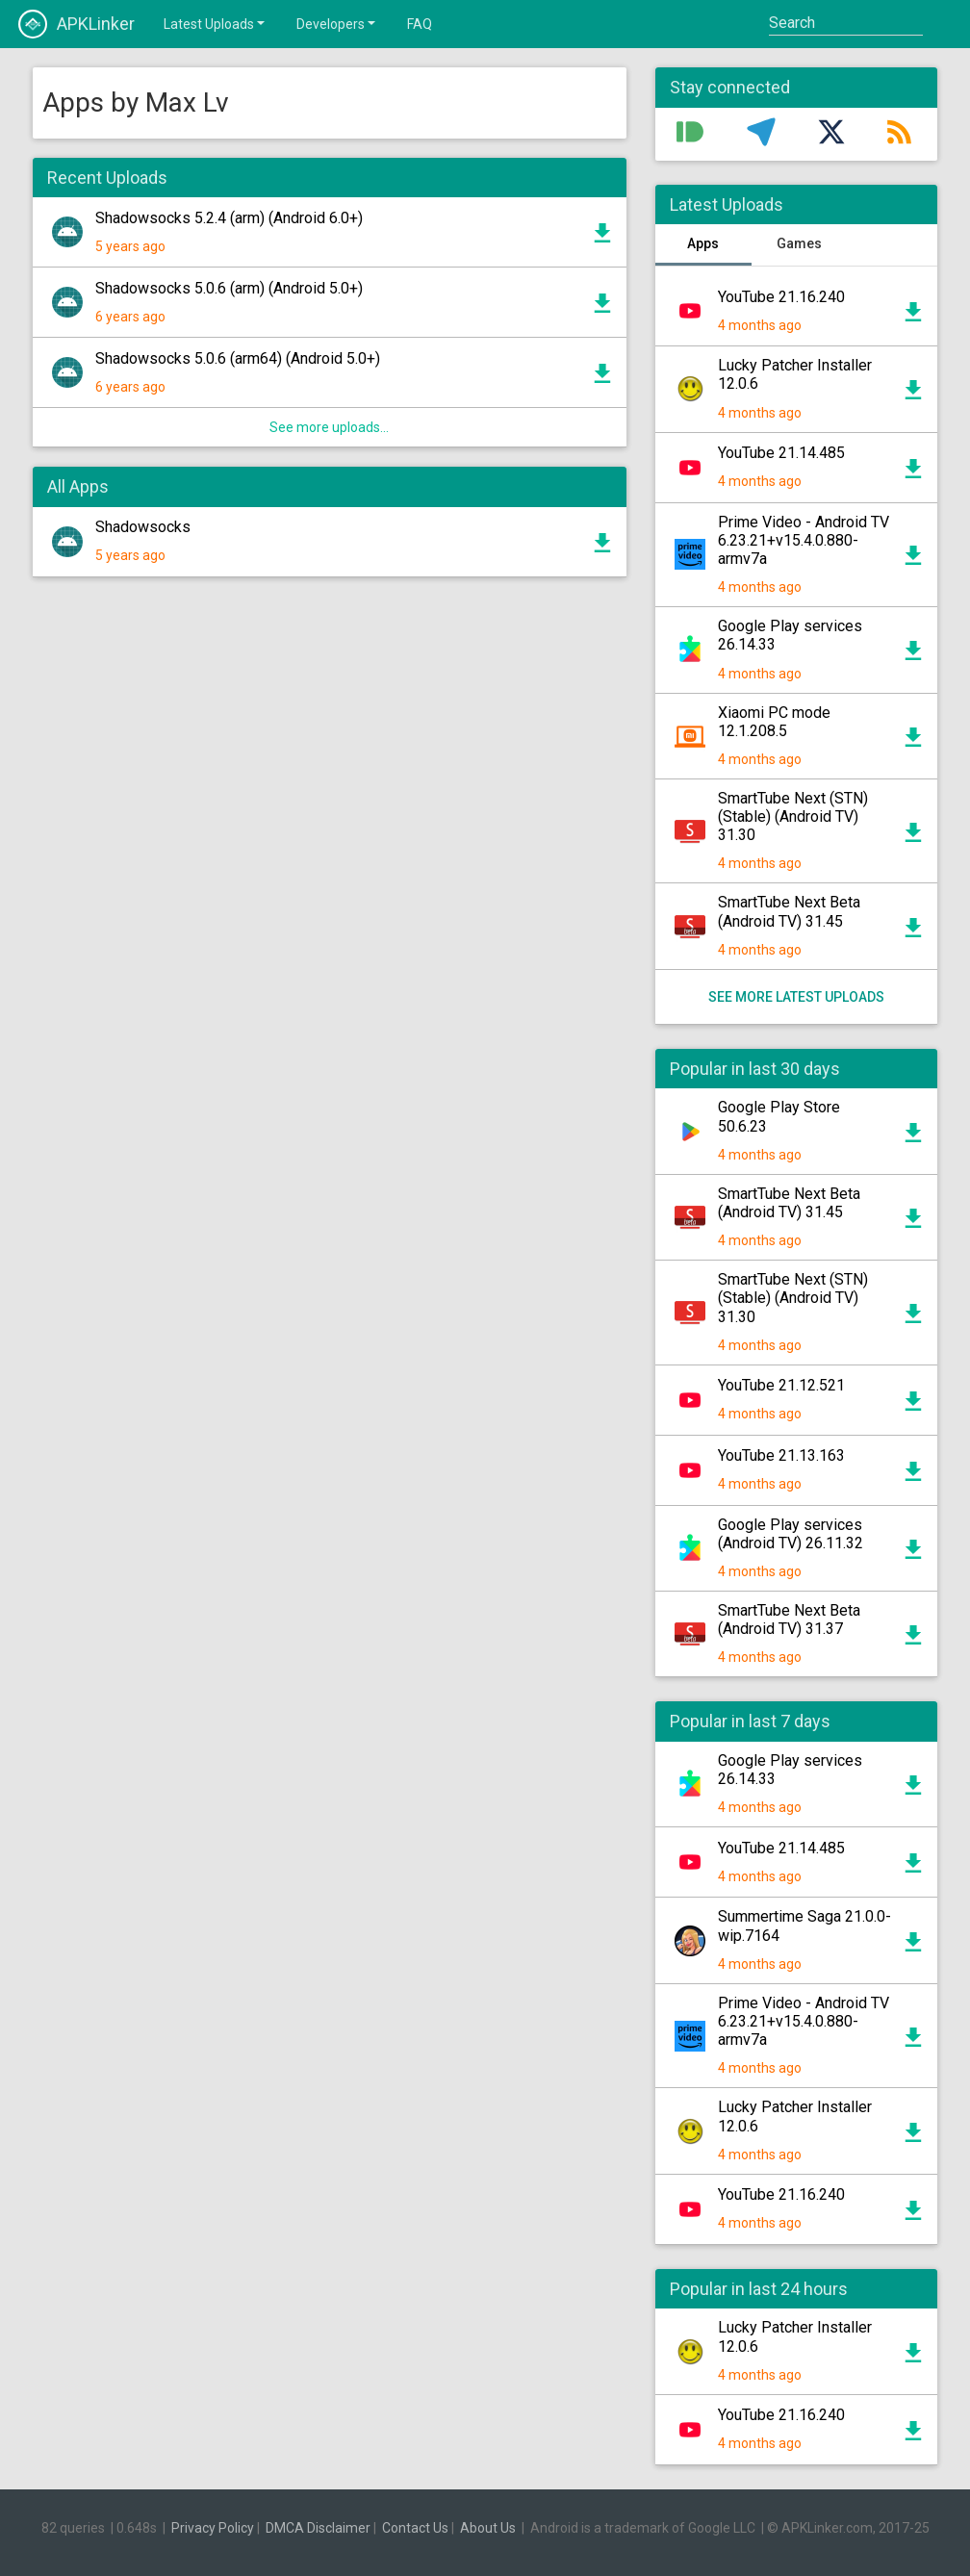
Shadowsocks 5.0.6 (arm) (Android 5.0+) (229, 288)
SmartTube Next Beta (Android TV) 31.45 (789, 911)
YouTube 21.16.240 (781, 297)
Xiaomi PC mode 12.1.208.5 (774, 721)
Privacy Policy (212, 2528)
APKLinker (76, 24)
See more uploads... (329, 427)
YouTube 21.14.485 (781, 453)
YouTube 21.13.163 (781, 1455)
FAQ (419, 24)
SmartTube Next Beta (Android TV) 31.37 (789, 1619)
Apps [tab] (703, 243)
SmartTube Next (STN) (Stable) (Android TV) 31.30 (793, 816)
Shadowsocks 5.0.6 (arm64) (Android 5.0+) (237, 358)
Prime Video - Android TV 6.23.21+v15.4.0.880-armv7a (803, 540)
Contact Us (415, 2528)
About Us (488, 2528)
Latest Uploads (216, 23)
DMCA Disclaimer (318, 2528)
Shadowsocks (143, 527)
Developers (337, 23)
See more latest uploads (796, 997)
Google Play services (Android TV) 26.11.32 (790, 1534)
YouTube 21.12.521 (781, 1385)
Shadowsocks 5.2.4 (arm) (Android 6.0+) (229, 218)
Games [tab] (799, 243)
